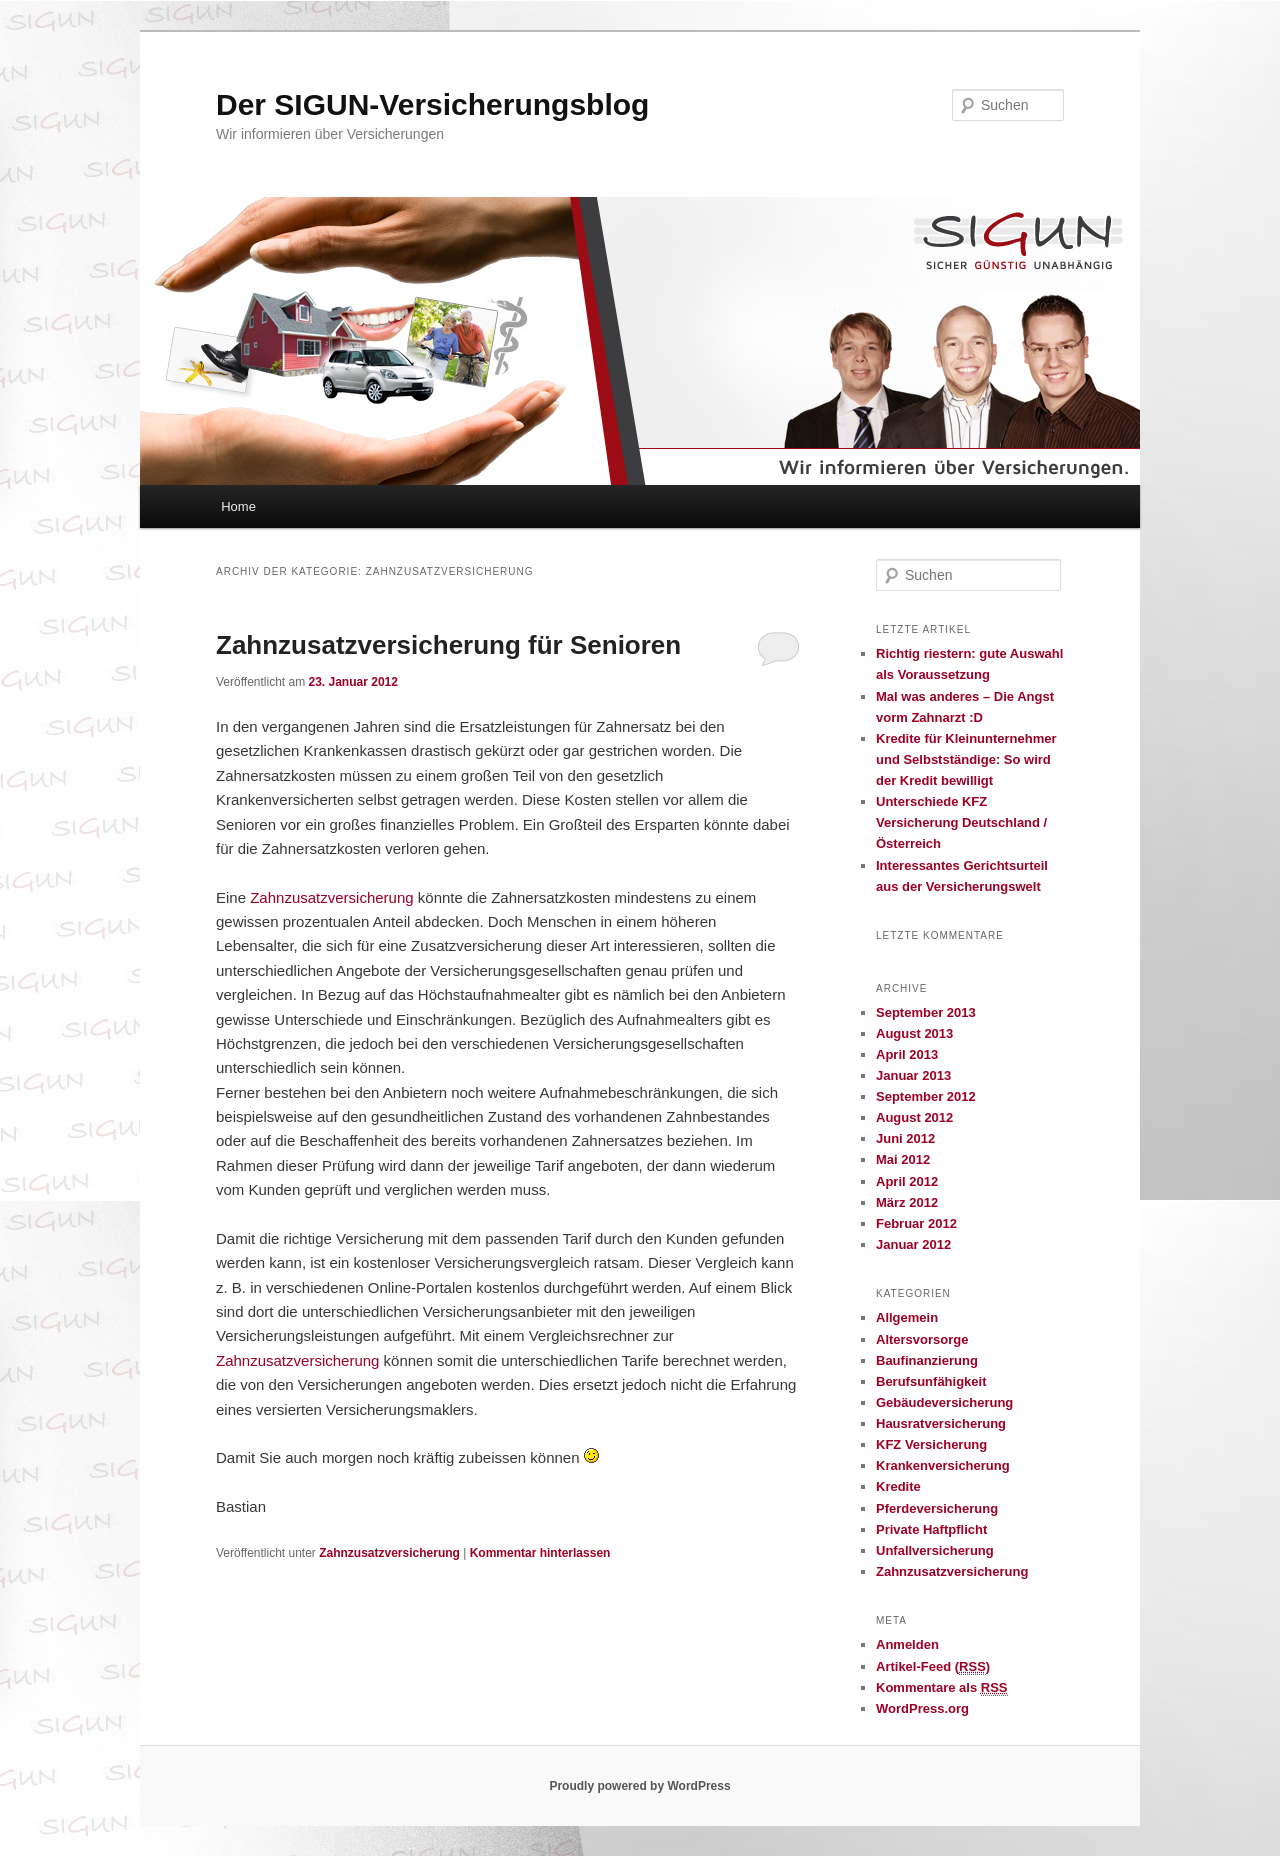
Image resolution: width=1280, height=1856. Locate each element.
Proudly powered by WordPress (639, 1786)
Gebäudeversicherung (944, 1402)
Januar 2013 (913, 1075)
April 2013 (907, 1054)
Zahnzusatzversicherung (331, 897)
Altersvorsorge (922, 1339)
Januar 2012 (913, 1244)
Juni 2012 (905, 1138)
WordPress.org (922, 1708)
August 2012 (914, 1117)
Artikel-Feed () (933, 1667)
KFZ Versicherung (931, 1444)
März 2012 (907, 1202)
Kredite (898, 1486)
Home (238, 506)
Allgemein (907, 1317)
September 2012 (926, 1096)
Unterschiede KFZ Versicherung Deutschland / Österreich (961, 822)
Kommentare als (942, 1688)
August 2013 (914, 1033)
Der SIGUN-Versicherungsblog (432, 104)
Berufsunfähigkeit (931, 1381)
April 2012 (907, 1181)
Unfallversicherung (935, 1550)
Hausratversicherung (941, 1423)
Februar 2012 (916, 1223)
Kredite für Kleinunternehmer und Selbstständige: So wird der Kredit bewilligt (966, 759)
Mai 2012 (903, 1159)
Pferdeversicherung (937, 1508)
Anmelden (907, 1644)
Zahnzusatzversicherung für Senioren (448, 645)
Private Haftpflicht (931, 1529)
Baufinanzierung (927, 1360)
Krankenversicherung (943, 1465)
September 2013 (926, 1012)
